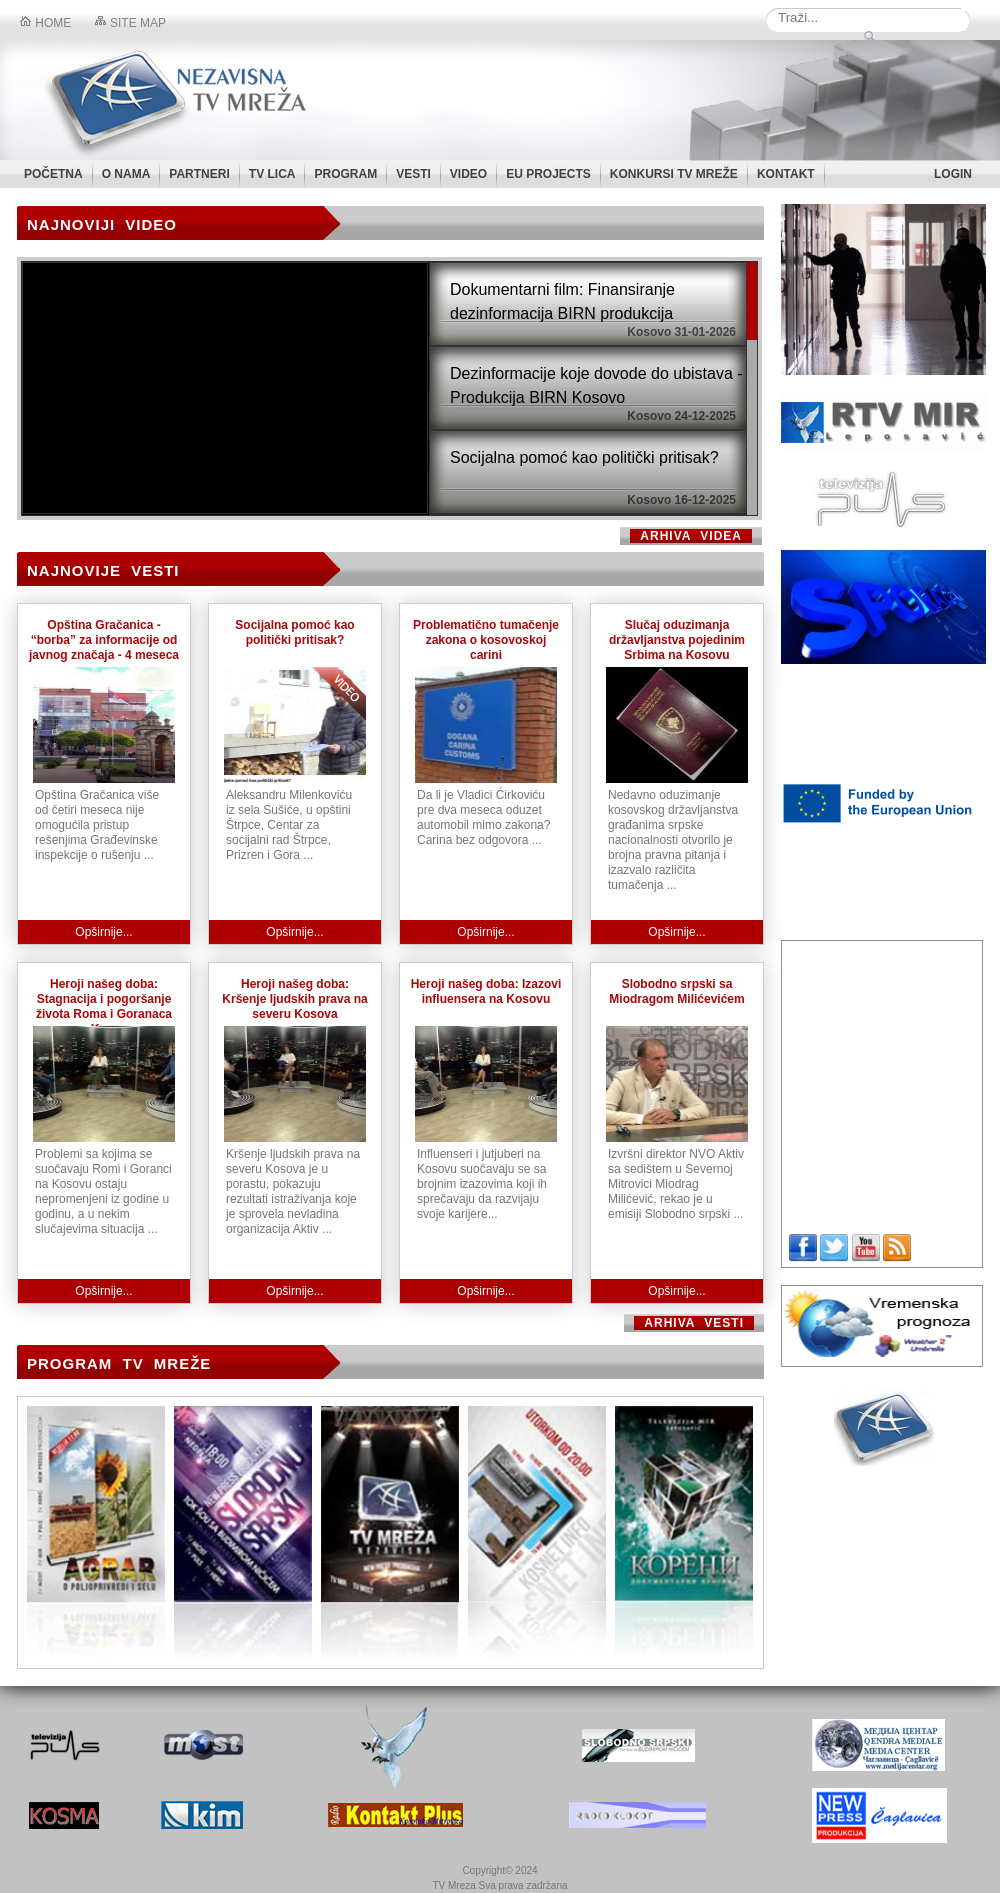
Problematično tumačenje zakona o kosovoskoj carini (486, 640)
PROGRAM (345, 174)
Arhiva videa (691, 536)
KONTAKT (786, 174)
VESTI (413, 174)
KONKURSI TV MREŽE (674, 174)
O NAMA (126, 174)
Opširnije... (103, 932)
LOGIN (953, 174)
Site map (130, 23)
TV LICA (272, 174)
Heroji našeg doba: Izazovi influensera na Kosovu (486, 991)
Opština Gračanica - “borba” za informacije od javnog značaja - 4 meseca (104, 640)
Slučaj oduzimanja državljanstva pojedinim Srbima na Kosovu (677, 640)
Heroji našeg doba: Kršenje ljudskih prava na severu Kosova (294, 999)
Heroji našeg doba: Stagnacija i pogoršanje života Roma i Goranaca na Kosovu (104, 1006)
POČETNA (53, 174)
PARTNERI (199, 174)
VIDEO (468, 174)
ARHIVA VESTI (694, 1323)
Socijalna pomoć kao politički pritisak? (294, 632)
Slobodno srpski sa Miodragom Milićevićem (676, 991)
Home (45, 23)
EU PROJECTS (548, 174)
